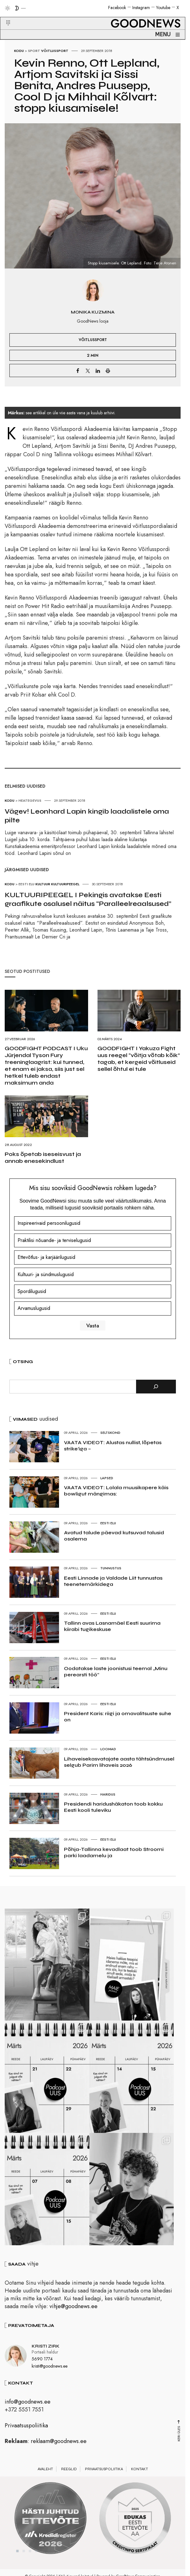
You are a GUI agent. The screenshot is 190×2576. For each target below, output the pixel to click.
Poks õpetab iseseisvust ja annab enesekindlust (43, 1157)
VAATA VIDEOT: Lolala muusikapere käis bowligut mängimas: (116, 1491)
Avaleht (45, 2477)
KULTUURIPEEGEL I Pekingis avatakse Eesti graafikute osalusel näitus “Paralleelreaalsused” (88, 899)
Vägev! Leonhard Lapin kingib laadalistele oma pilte (87, 815)
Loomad (108, 1748)
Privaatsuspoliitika (26, 2433)
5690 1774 (42, 2367)
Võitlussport (54, 50)
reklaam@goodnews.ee (59, 2449)
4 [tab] (36, 2559)
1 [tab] (17, 2559)
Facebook (117, 7)
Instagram (141, 7)
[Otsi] (156, 1386)
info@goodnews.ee (27, 2410)
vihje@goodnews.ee (74, 2314)
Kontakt (139, 2477)
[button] (4, 15)
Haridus (107, 1794)
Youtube (163, 7)
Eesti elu (108, 1523)
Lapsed (106, 1477)
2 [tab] (24, 2559)
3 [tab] (30, 2559)
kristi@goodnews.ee (49, 2374)
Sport (34, 50)
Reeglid (69, 2477)
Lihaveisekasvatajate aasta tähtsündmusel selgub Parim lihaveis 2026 (119, 1762)
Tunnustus (110, 1568)
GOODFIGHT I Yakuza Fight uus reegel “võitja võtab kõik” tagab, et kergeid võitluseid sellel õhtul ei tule (139, 1058)
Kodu (19, 50)
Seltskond (110, 1432)
